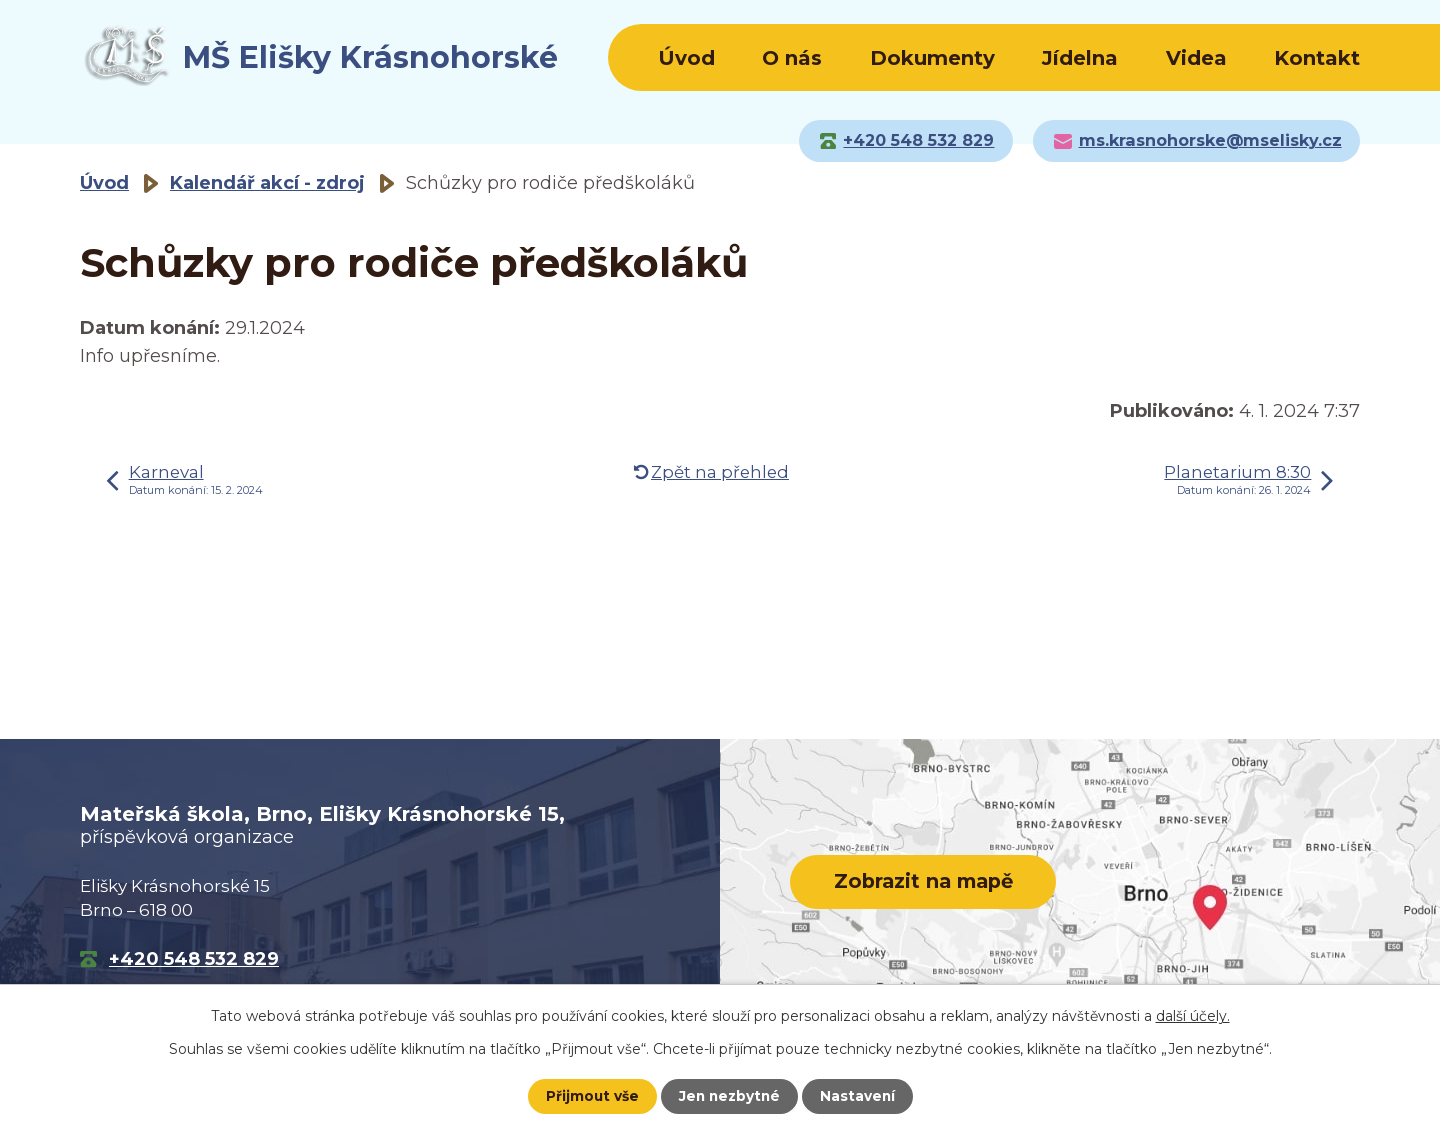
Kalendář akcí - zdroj (267, 183)
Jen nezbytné (729, 1096)
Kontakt (1317, 58)
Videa (1196, 58)
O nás (792, 58)
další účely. (1193, 1016)
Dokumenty (932, 58)
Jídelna (1080, 58)
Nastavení (860, 1096)
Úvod (686, 58)
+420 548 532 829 (194, 959)
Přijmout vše (590, 1096)
